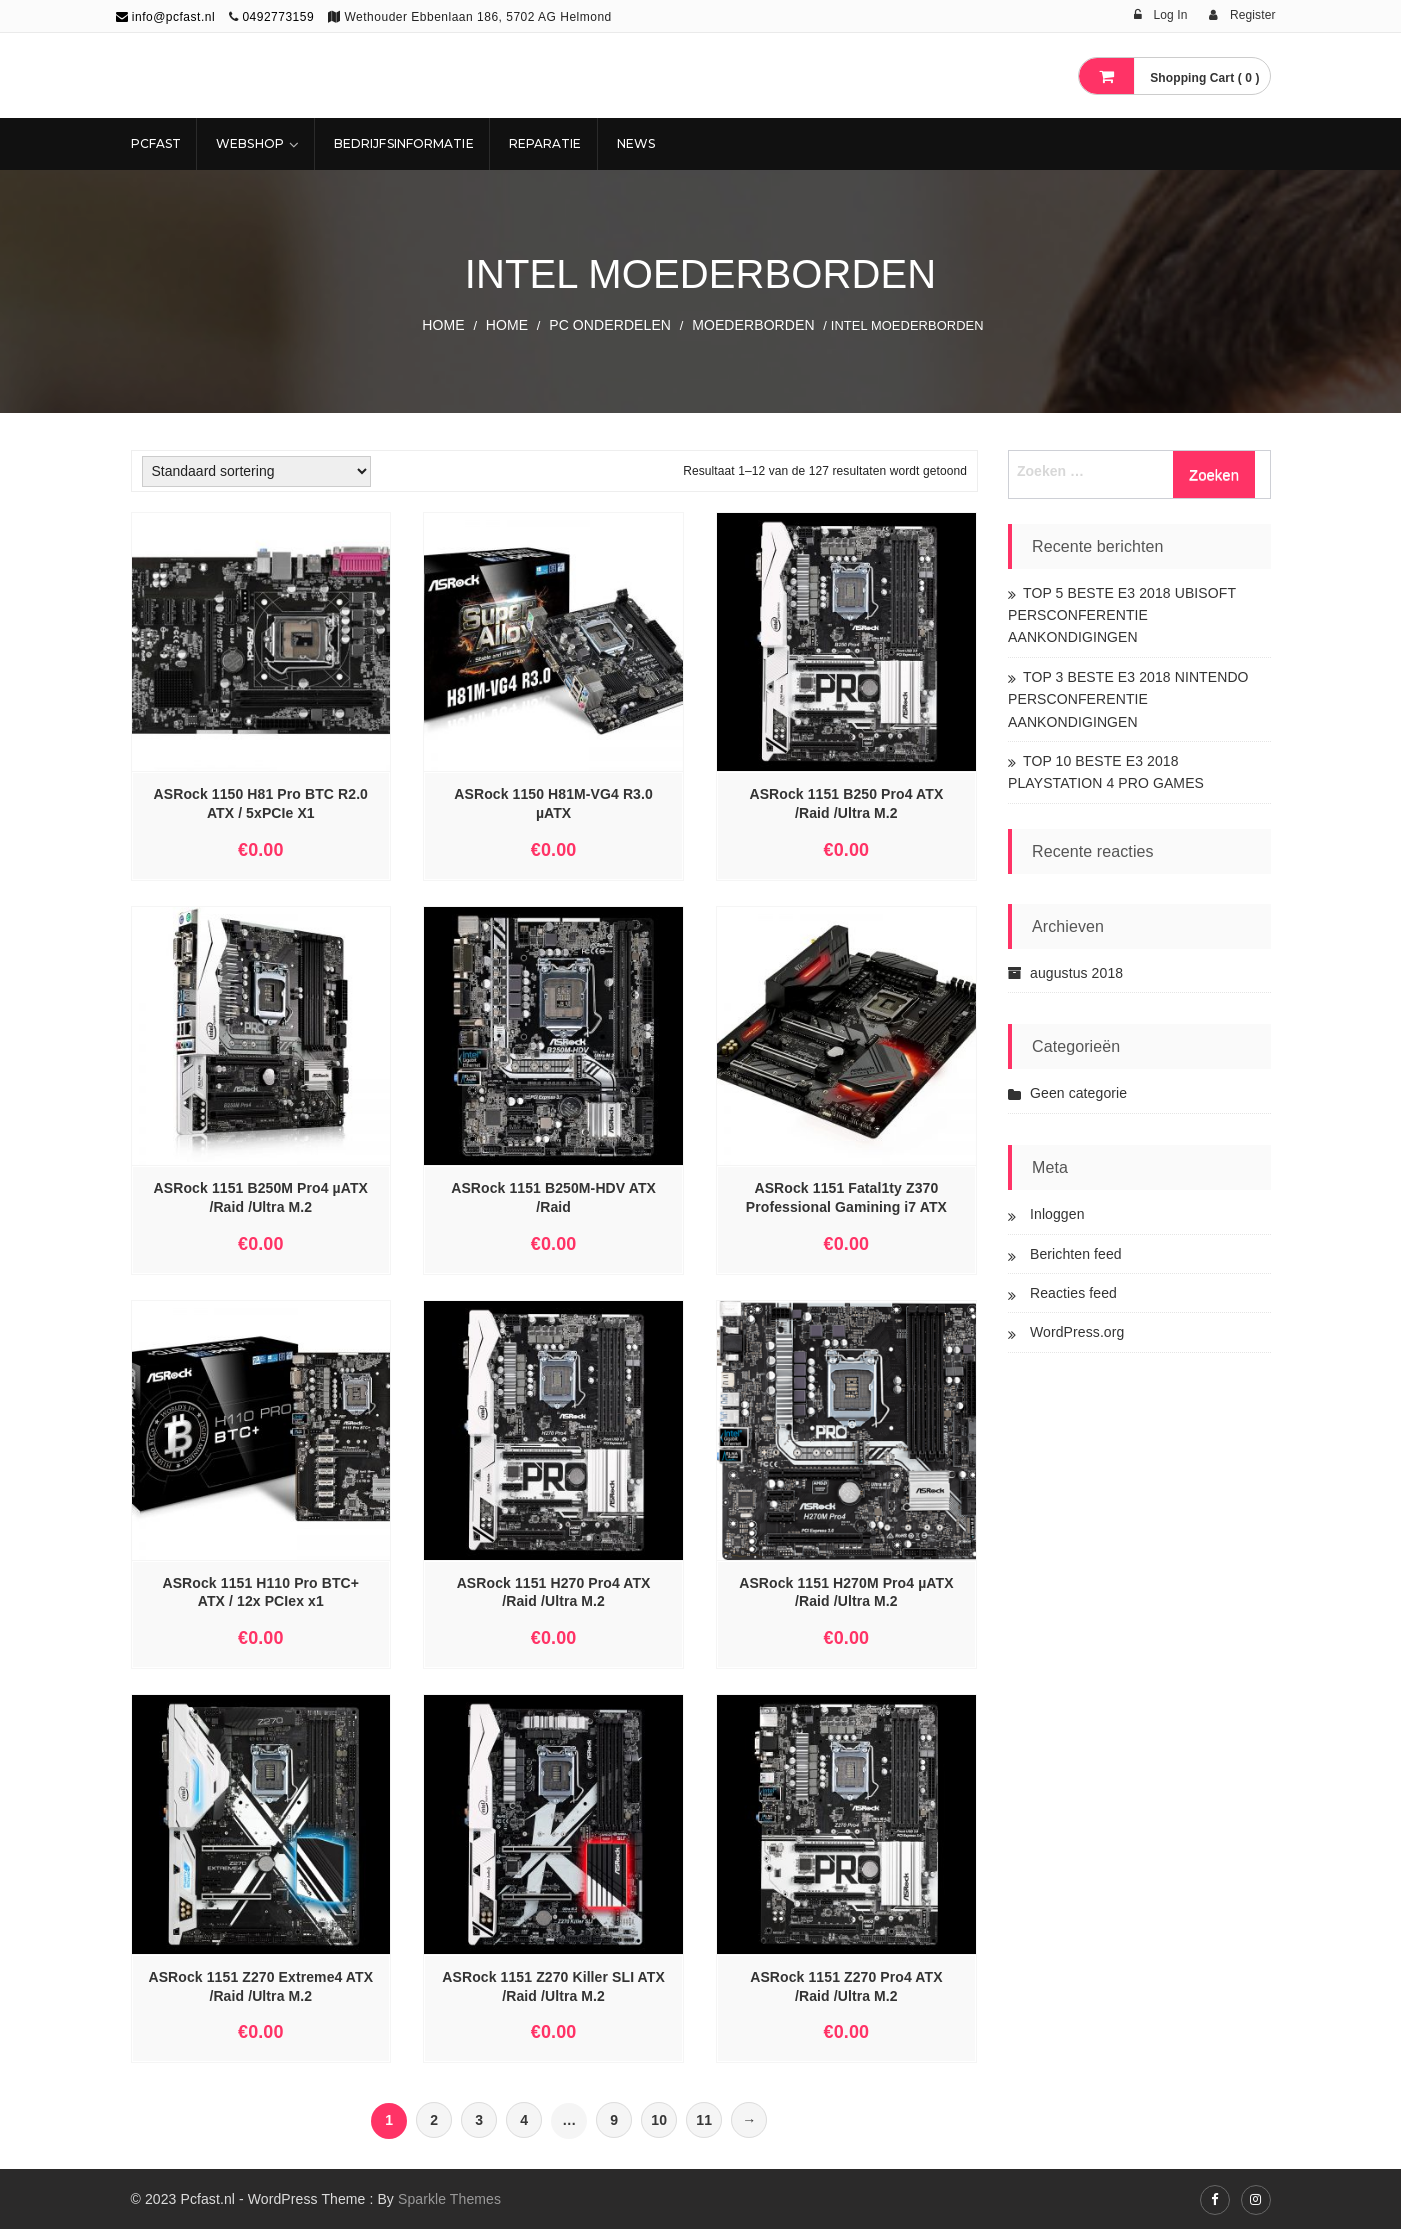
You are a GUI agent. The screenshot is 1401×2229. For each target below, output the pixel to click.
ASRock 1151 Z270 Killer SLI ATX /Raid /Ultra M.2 (553, 1986)
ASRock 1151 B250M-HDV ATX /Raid (553, 1197)
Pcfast (156, 143)
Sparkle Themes (449, 2199)
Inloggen (1057, 1214)
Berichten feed (1076, 1254)
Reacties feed (1073, 1293)
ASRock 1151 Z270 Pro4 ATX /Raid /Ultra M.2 (846, 1986)
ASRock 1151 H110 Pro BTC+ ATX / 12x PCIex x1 (260, 1592)
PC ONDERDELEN (610, 325)
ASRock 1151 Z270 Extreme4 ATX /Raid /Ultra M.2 (260, 1986)
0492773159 (278, 17)
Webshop (250, 143)
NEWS (636, 143)
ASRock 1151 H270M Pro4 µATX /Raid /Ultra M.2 (846, 1592)
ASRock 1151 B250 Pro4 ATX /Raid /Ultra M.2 (846, 803)
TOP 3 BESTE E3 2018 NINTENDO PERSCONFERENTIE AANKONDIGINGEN (1128, 699)
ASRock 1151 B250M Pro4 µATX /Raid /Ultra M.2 (261, 1197)
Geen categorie (1078, 1093)
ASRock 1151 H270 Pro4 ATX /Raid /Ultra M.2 (554, 1592)
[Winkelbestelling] (256, 471)
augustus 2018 (1076, 973)
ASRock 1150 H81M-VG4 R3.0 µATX (553, 803)
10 (659, 2120)
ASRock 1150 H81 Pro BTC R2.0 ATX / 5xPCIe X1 (261, 803)
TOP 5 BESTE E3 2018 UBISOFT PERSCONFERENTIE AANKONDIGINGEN (1122, 615)
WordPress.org (1077, 1332)
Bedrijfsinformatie (404, 143)
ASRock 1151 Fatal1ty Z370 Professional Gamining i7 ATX (846, 1197)
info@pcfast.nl (166, 17)
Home (443, 325)
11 (704, 2120)
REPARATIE (545, 143)
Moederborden (753, 325)
